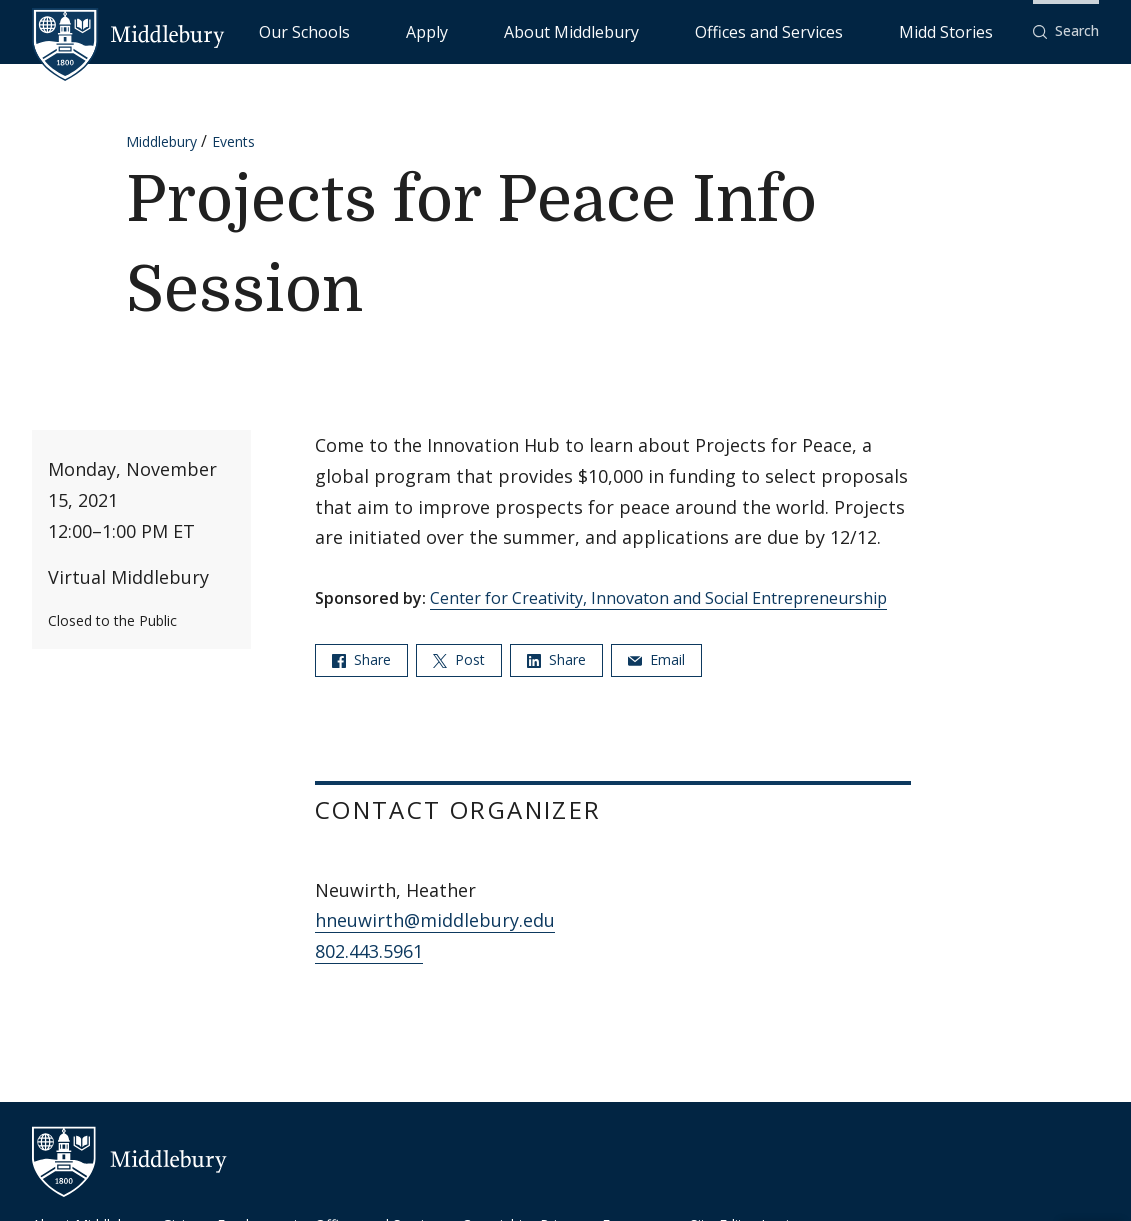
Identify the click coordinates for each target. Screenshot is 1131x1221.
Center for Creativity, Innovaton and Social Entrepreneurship (658, 598)
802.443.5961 (369, 951)
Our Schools (510, 30)
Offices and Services (837, 30)
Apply (591, 30)
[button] (1066, 31)
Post (459, 659)
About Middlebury (690, 30)
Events (233, 141)
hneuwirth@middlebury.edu (435, 920)
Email (656, 659)
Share (361, 659)
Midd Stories (968, 30)
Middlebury (161, 141)
